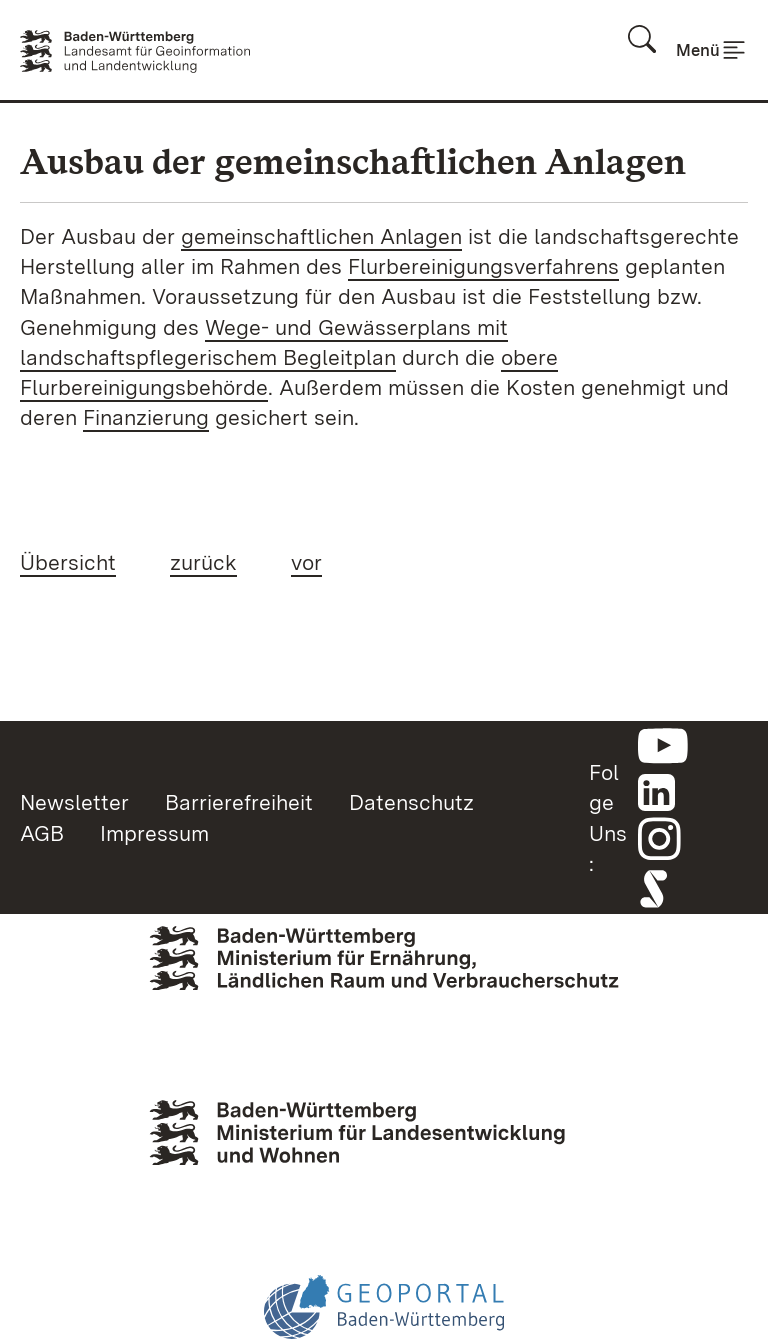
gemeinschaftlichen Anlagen (321, 236)
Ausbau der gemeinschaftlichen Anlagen (353, 161)
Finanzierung (146, 417)
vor (306, 562)
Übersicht (68, 562)
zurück (203, 562)
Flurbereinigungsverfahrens (483, 266)
